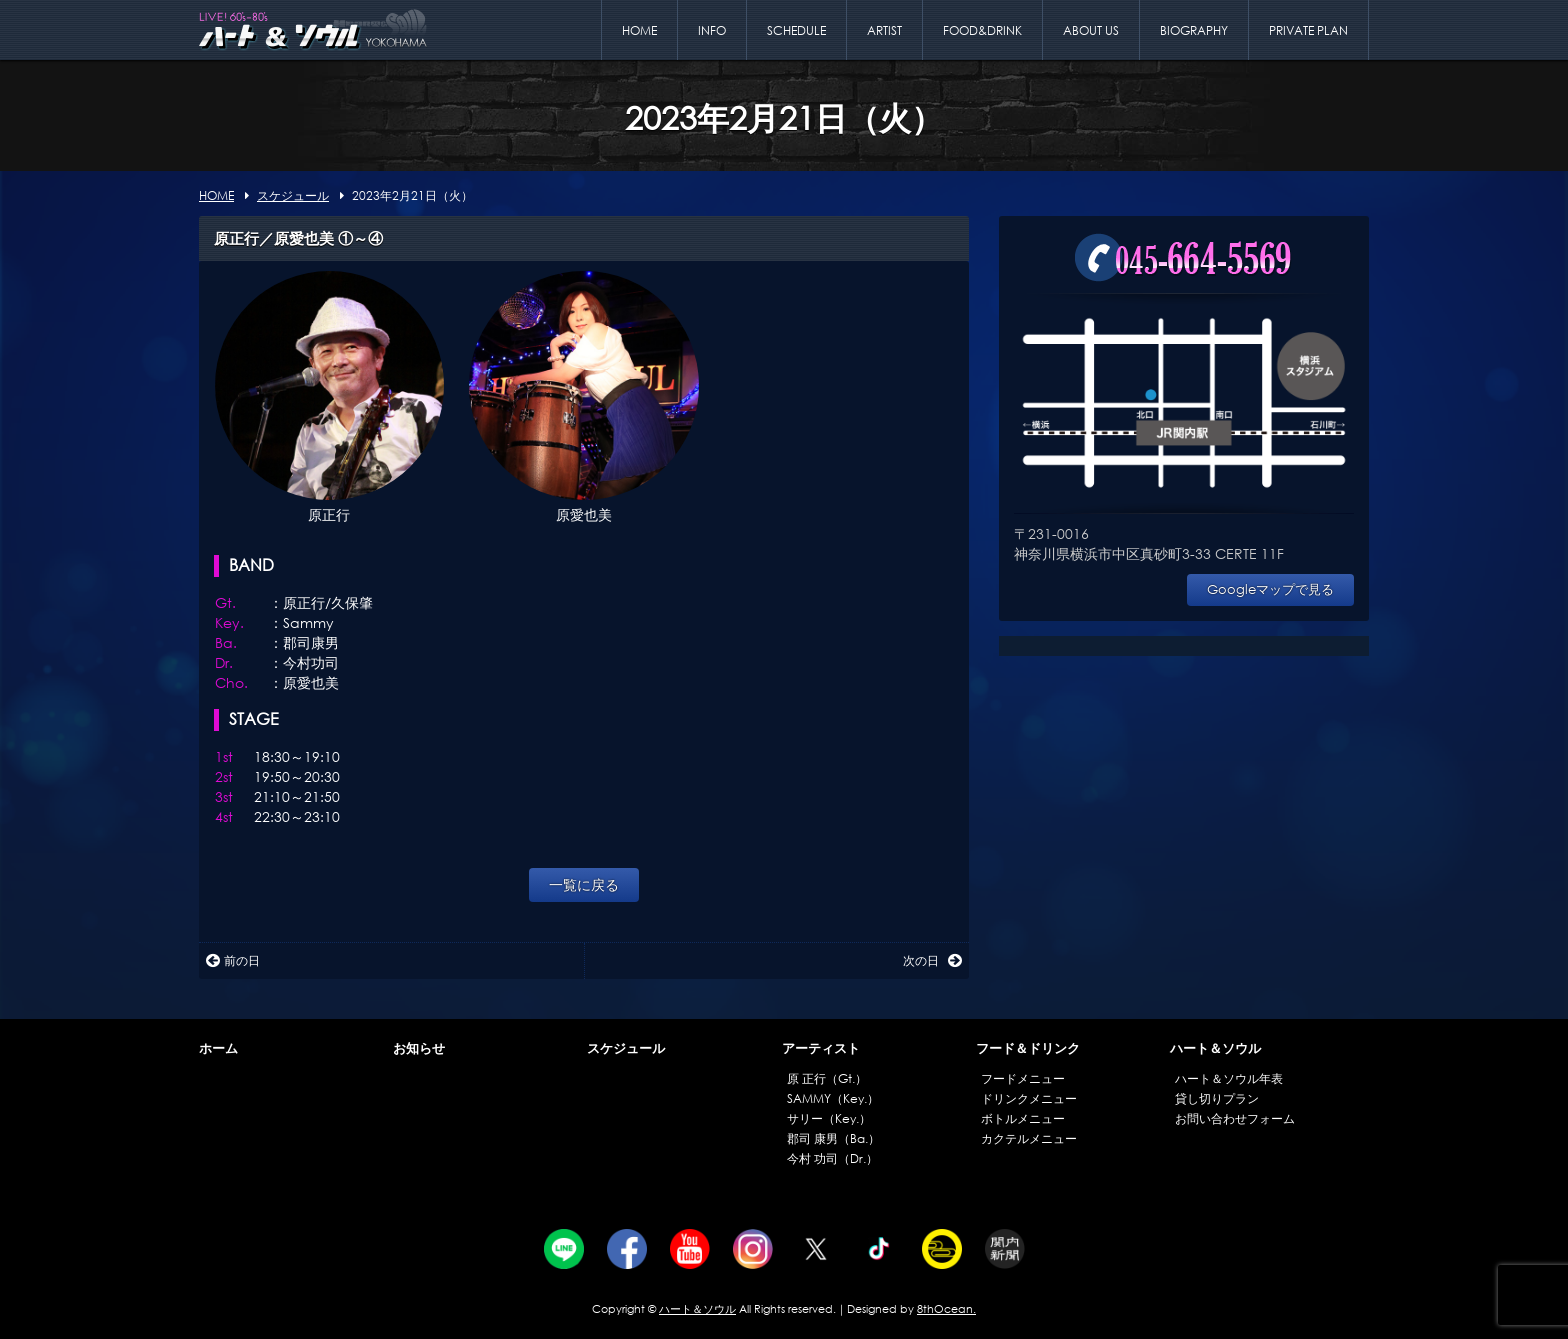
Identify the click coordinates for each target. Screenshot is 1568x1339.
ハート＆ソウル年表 (1229, 1078)
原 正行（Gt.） (827, 1078)
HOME (639, 30)
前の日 (233, 960)
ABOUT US (1091, 30)
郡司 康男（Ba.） (833, 1138)
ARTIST (884, 30)
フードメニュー (1023, 1078)
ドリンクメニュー (1029, 1098)
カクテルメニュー (1029, 1138)
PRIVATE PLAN (1308, 30)
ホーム (218, 1048)
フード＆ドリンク (1028, 1048)
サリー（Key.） (829, 1118)
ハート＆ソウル (1215, 1048)
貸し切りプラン (1217, 1098)
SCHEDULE (796, 30)
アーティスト (821, 1048)
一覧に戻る (584, 884)
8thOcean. (946, 1309)
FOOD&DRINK (982, 30)
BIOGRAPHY (1194, 30)
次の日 (932, 960)
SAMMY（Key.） (833, 1098)
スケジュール (626, 1048)
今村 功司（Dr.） (832, 1158)
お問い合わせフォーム (1235, 1118)
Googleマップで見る (1270, 589)
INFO (712, 30)
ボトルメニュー (1023, 1118)
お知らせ (419, 1048)
